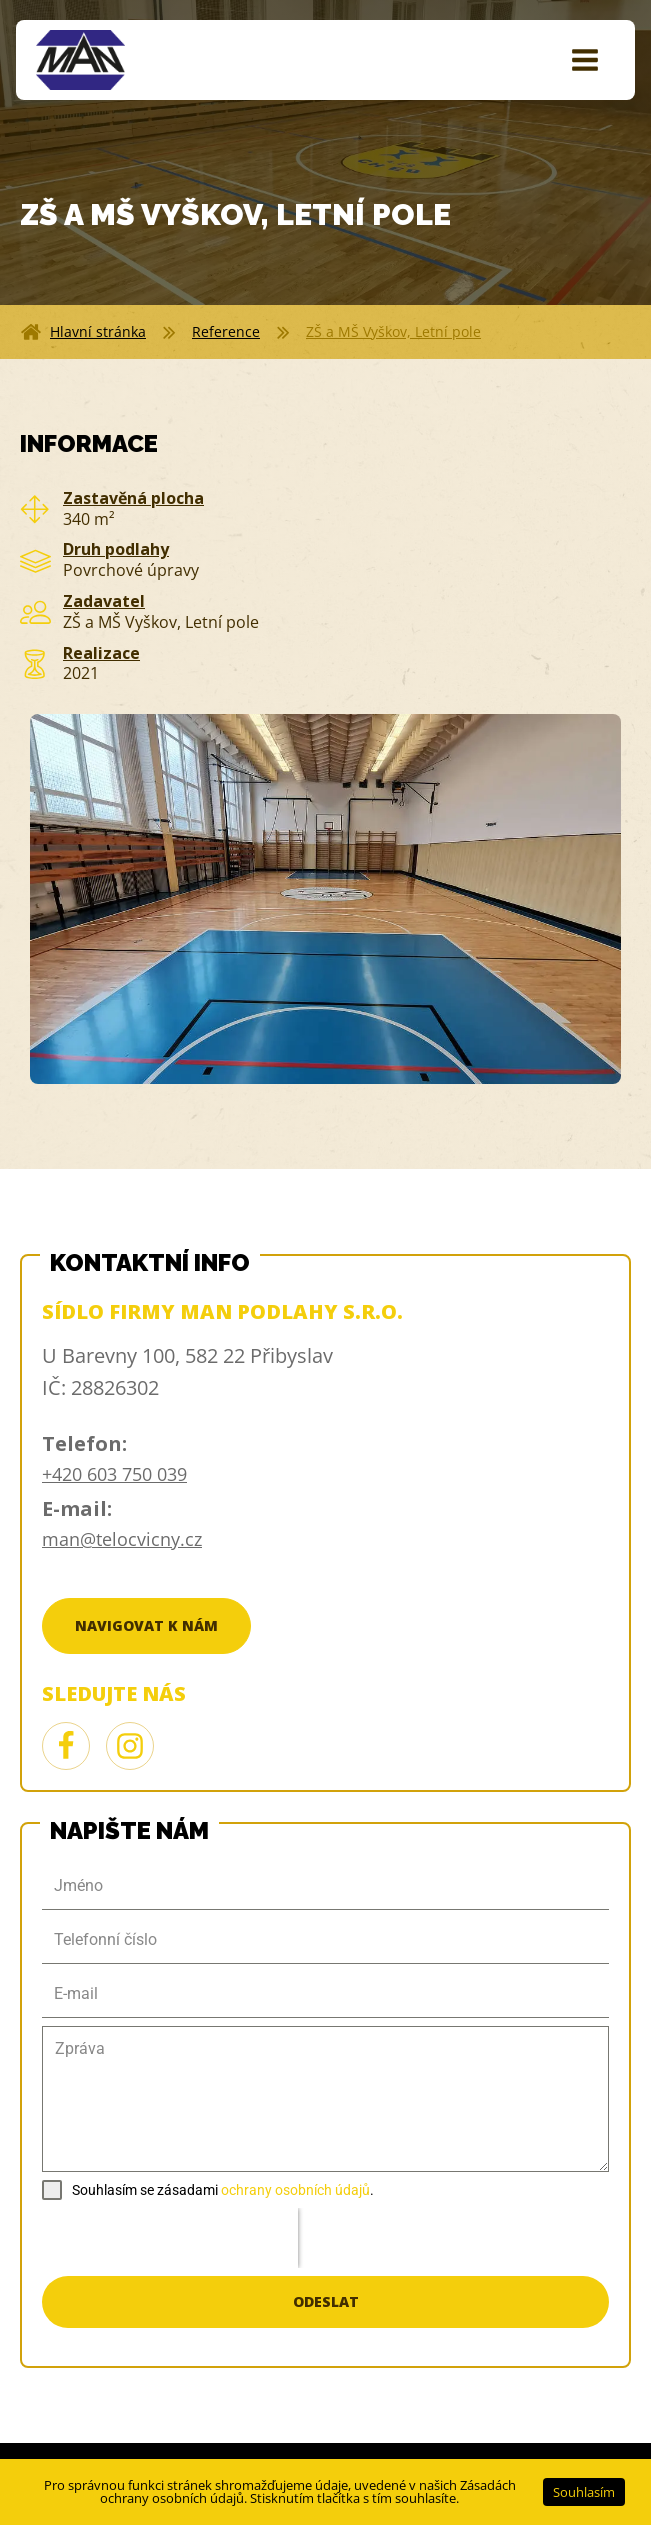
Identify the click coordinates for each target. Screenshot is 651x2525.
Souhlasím (584, 2492)
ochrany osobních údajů (295, 2190)
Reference (226, 331)
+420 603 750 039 (114, 1474)
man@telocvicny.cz (122, 1539)
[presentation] (170, 2238)
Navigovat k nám (146, 1625)
